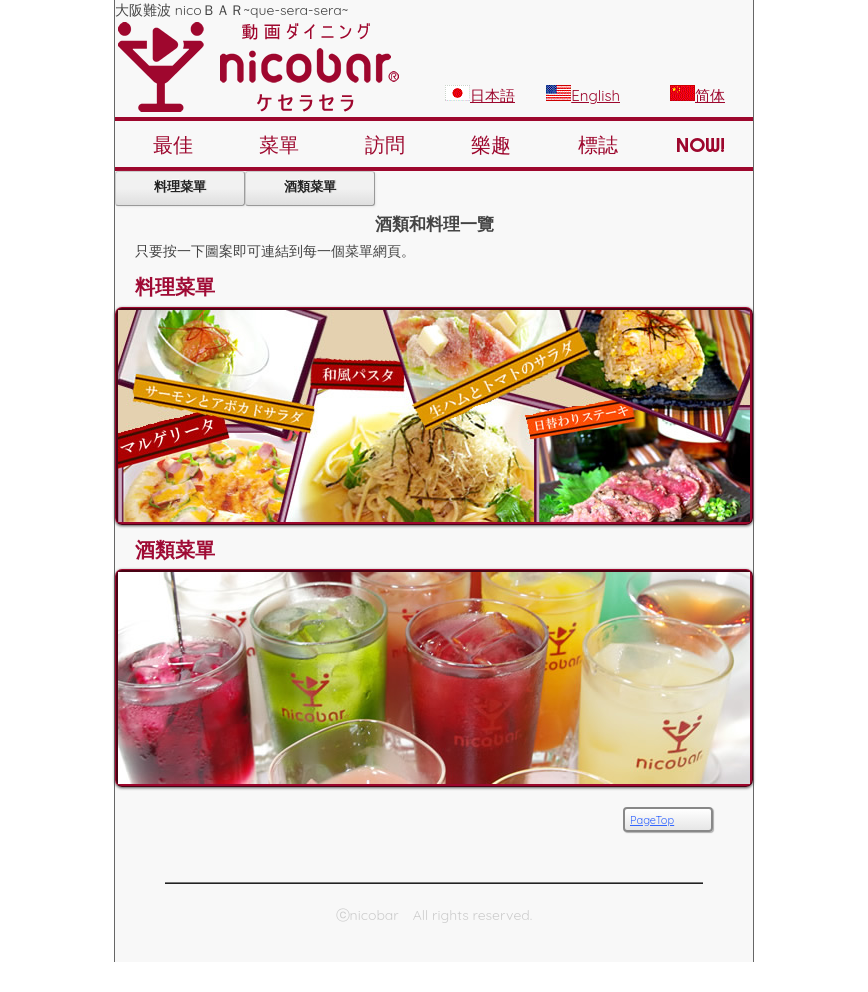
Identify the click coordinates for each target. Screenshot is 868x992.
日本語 (480, 95)
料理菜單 (180, 186)
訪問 (385, 144)
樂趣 (491, 144)
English (583, 95)
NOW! (700, 144)
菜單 (279, 144)
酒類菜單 (310, 186)
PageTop (652, 820)
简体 (697, 95)
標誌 (598, 144)
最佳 (173, 144)
